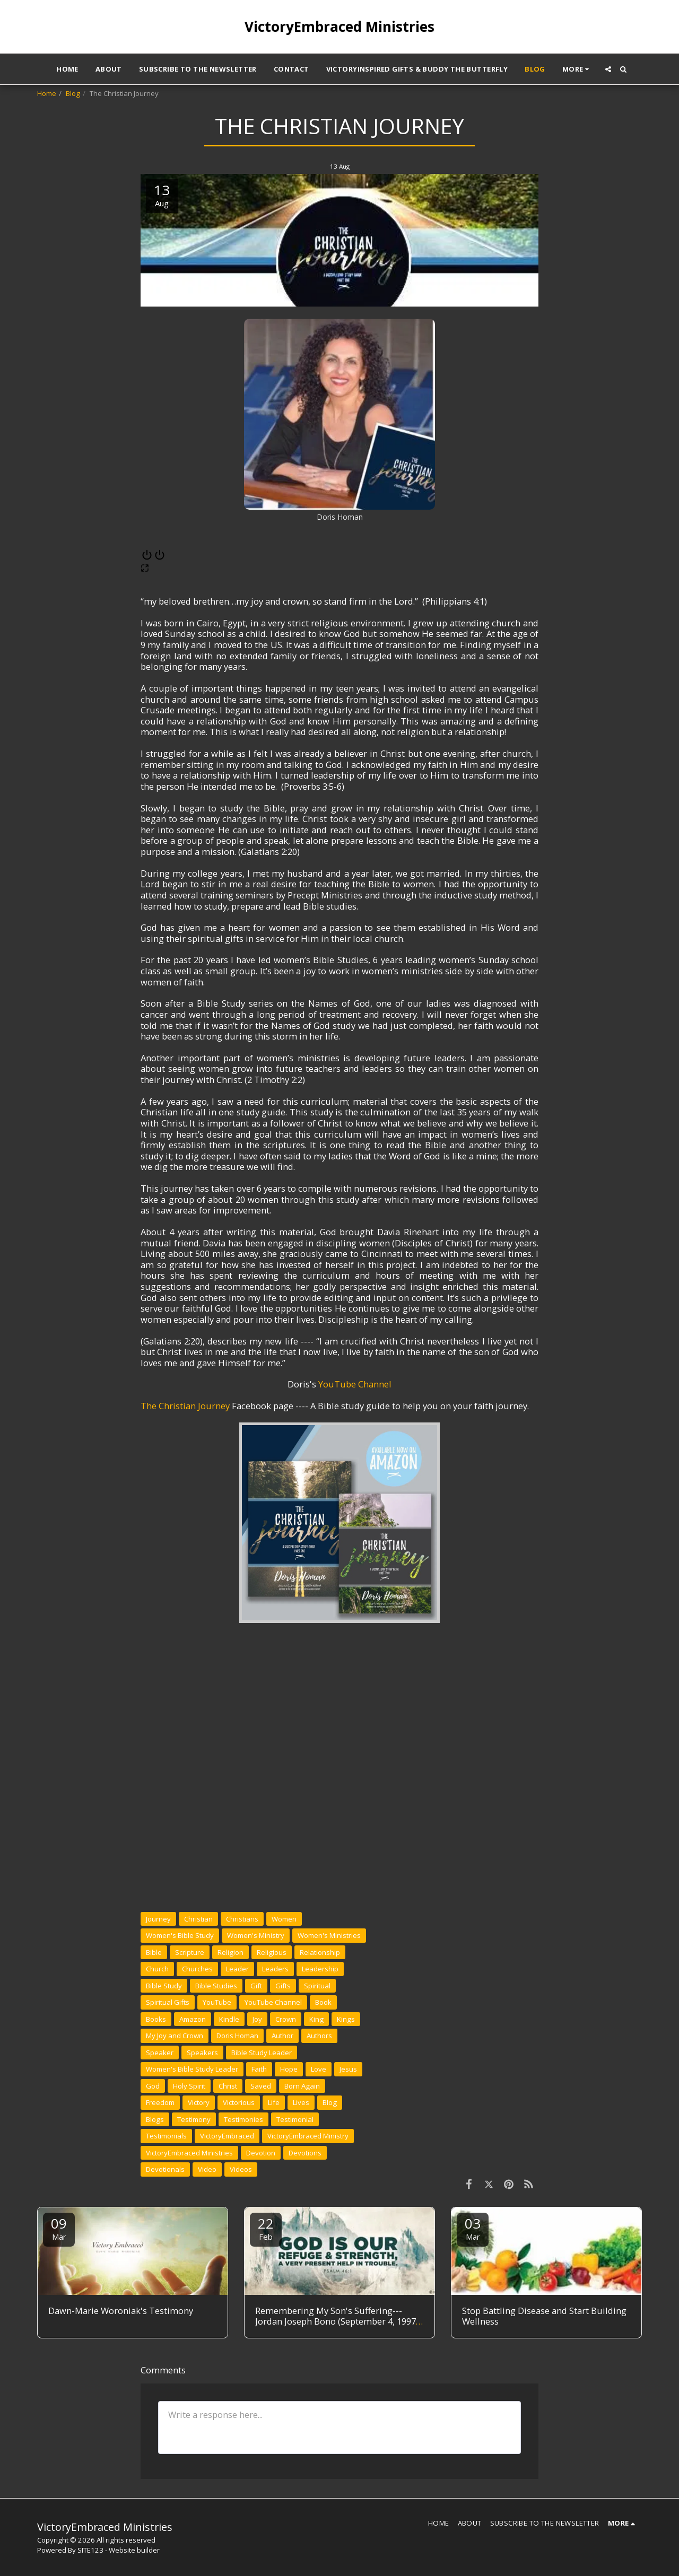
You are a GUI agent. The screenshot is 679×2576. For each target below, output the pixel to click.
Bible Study (164, 1985)
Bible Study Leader (261, 2052)
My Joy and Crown (174, 2035)
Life (274, 2102)
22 (266, 2228)
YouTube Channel (354, 1384)
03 (473, 2228)
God (153, 2086)
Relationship (320, 1952)
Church (157, 1969)
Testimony (194, 2119)
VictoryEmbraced (227, 2136)
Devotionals (165, 2169)
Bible (154, 1952)
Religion (230, 1952)
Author (282, 2035)
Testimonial (295, 2119)
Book (323, 2002)
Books (156, 2019)
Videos (241, 2169)
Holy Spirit (189, 2086)
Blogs (155, 2119)
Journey (158, 1919)
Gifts (283, 1985)
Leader (237, 1969)
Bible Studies (216, 1985)
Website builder (134, 2550)
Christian (198, 1919)
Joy (257, 2019)
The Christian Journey (185, 1406)
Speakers (202, 2052)
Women (284, 1919)
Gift (256, 1985)
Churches (197, 1969)
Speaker (159, 2052)
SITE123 (90, 2550)
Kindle (229, 2019)
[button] (608, 69)
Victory (199, 2102)
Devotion (260, 2153)
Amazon (192, 2019)
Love (318, 2069)
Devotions (305, 2153)
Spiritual (317, 1985)
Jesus (348, 2069)
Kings (346, 2019)
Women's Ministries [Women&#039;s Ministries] (329, 1935)
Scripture (189, 1952)
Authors (319, 2035)
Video (207, 2169)
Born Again (302, 2086)
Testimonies (243, 2119)
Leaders (275, 1969)
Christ (228, 2086)
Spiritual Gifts (167, 2002)
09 (59, 2228)
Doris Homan (237, 2035)
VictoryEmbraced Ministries (189, 2153)
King (316, 2019)
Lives (301, 2102)
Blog (73, 93)
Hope (289, 2069)
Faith (259, 2069)
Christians (242, 1919)
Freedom (160, 2102)
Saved (260, 2086)
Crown (285, 2019)
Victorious (239, 2102)
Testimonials (166, 2136)
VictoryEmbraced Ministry (308, 2136)
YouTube (217, 2002)
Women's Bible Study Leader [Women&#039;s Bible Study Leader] (192, 2069)
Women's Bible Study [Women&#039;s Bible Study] (180, 1935)
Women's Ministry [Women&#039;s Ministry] (255, 1935)
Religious (271, 1952)
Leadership (320, 1969)
